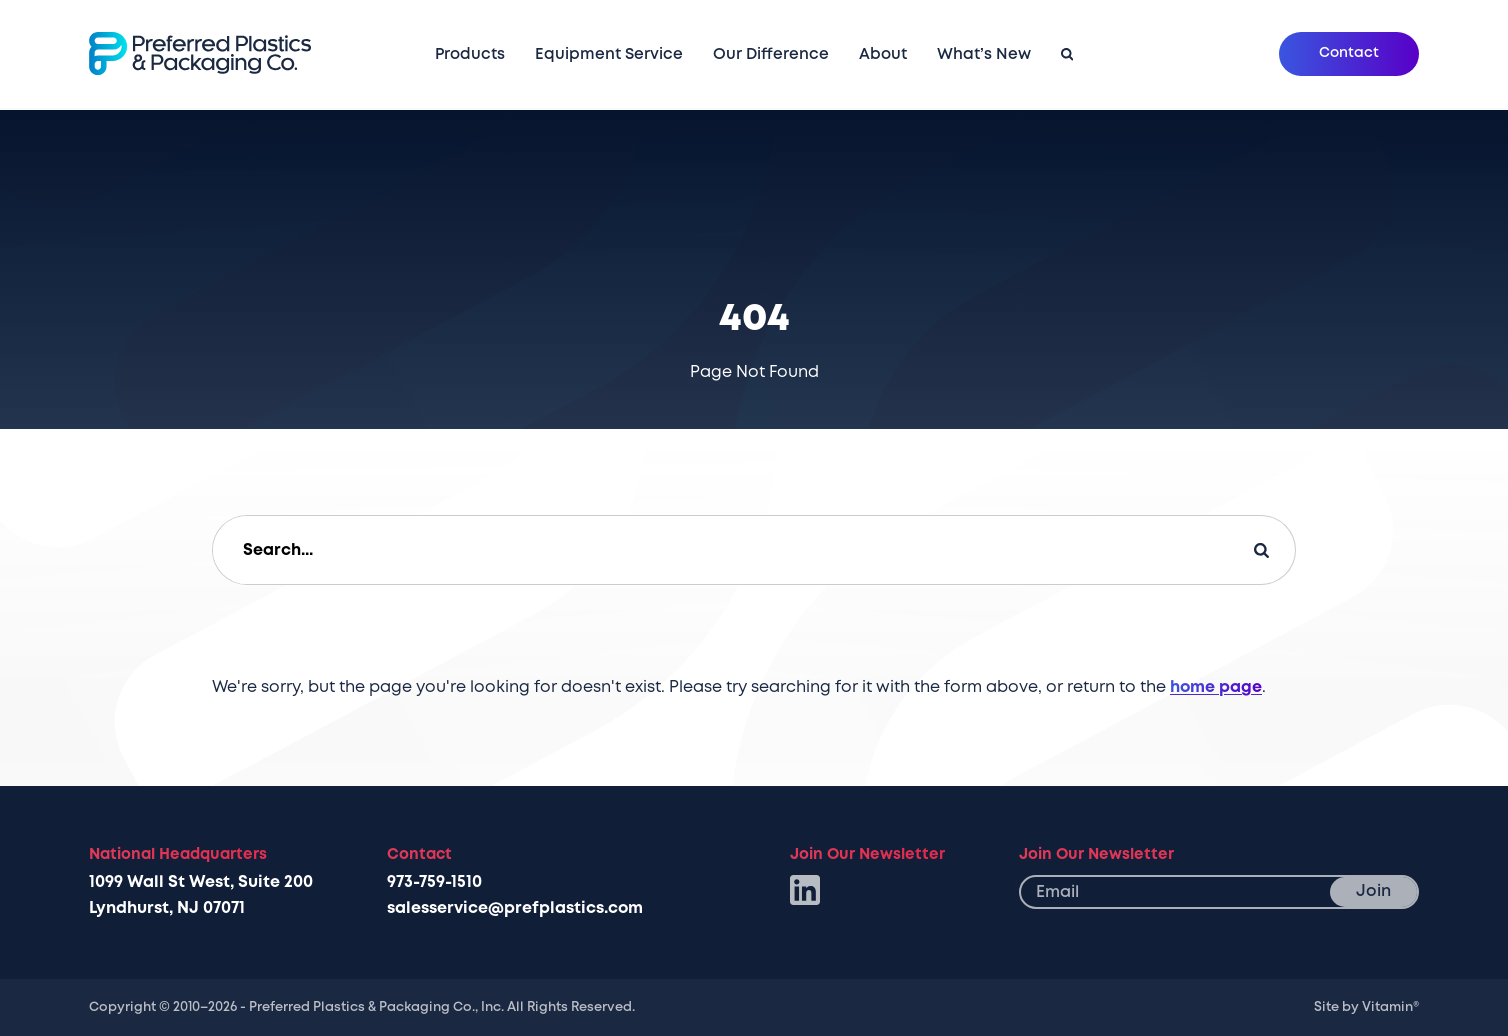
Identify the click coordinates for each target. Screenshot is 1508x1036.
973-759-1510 (434, 882)
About (883, 55)
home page (1216, 687)
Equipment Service (609, 54)
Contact (1349, 52)
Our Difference (771, 54)
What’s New (984, 54)
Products (470, 55)
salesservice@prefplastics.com (515, 908)
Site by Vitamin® (1366, 1007)
